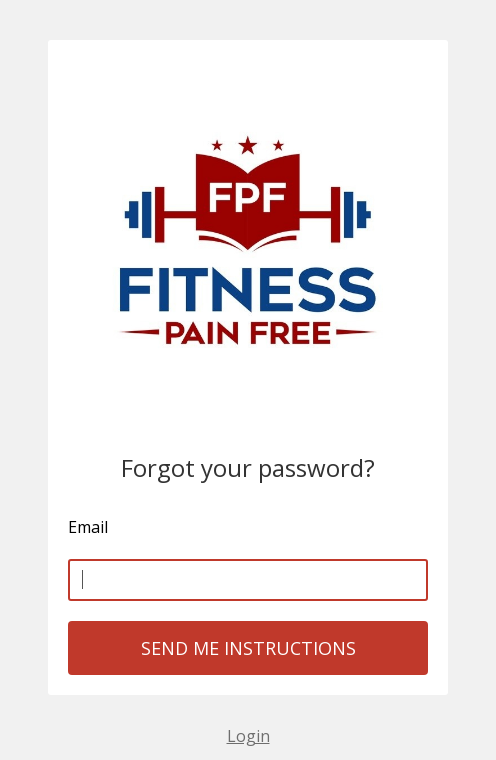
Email (88, 527)
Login (248, 736)
